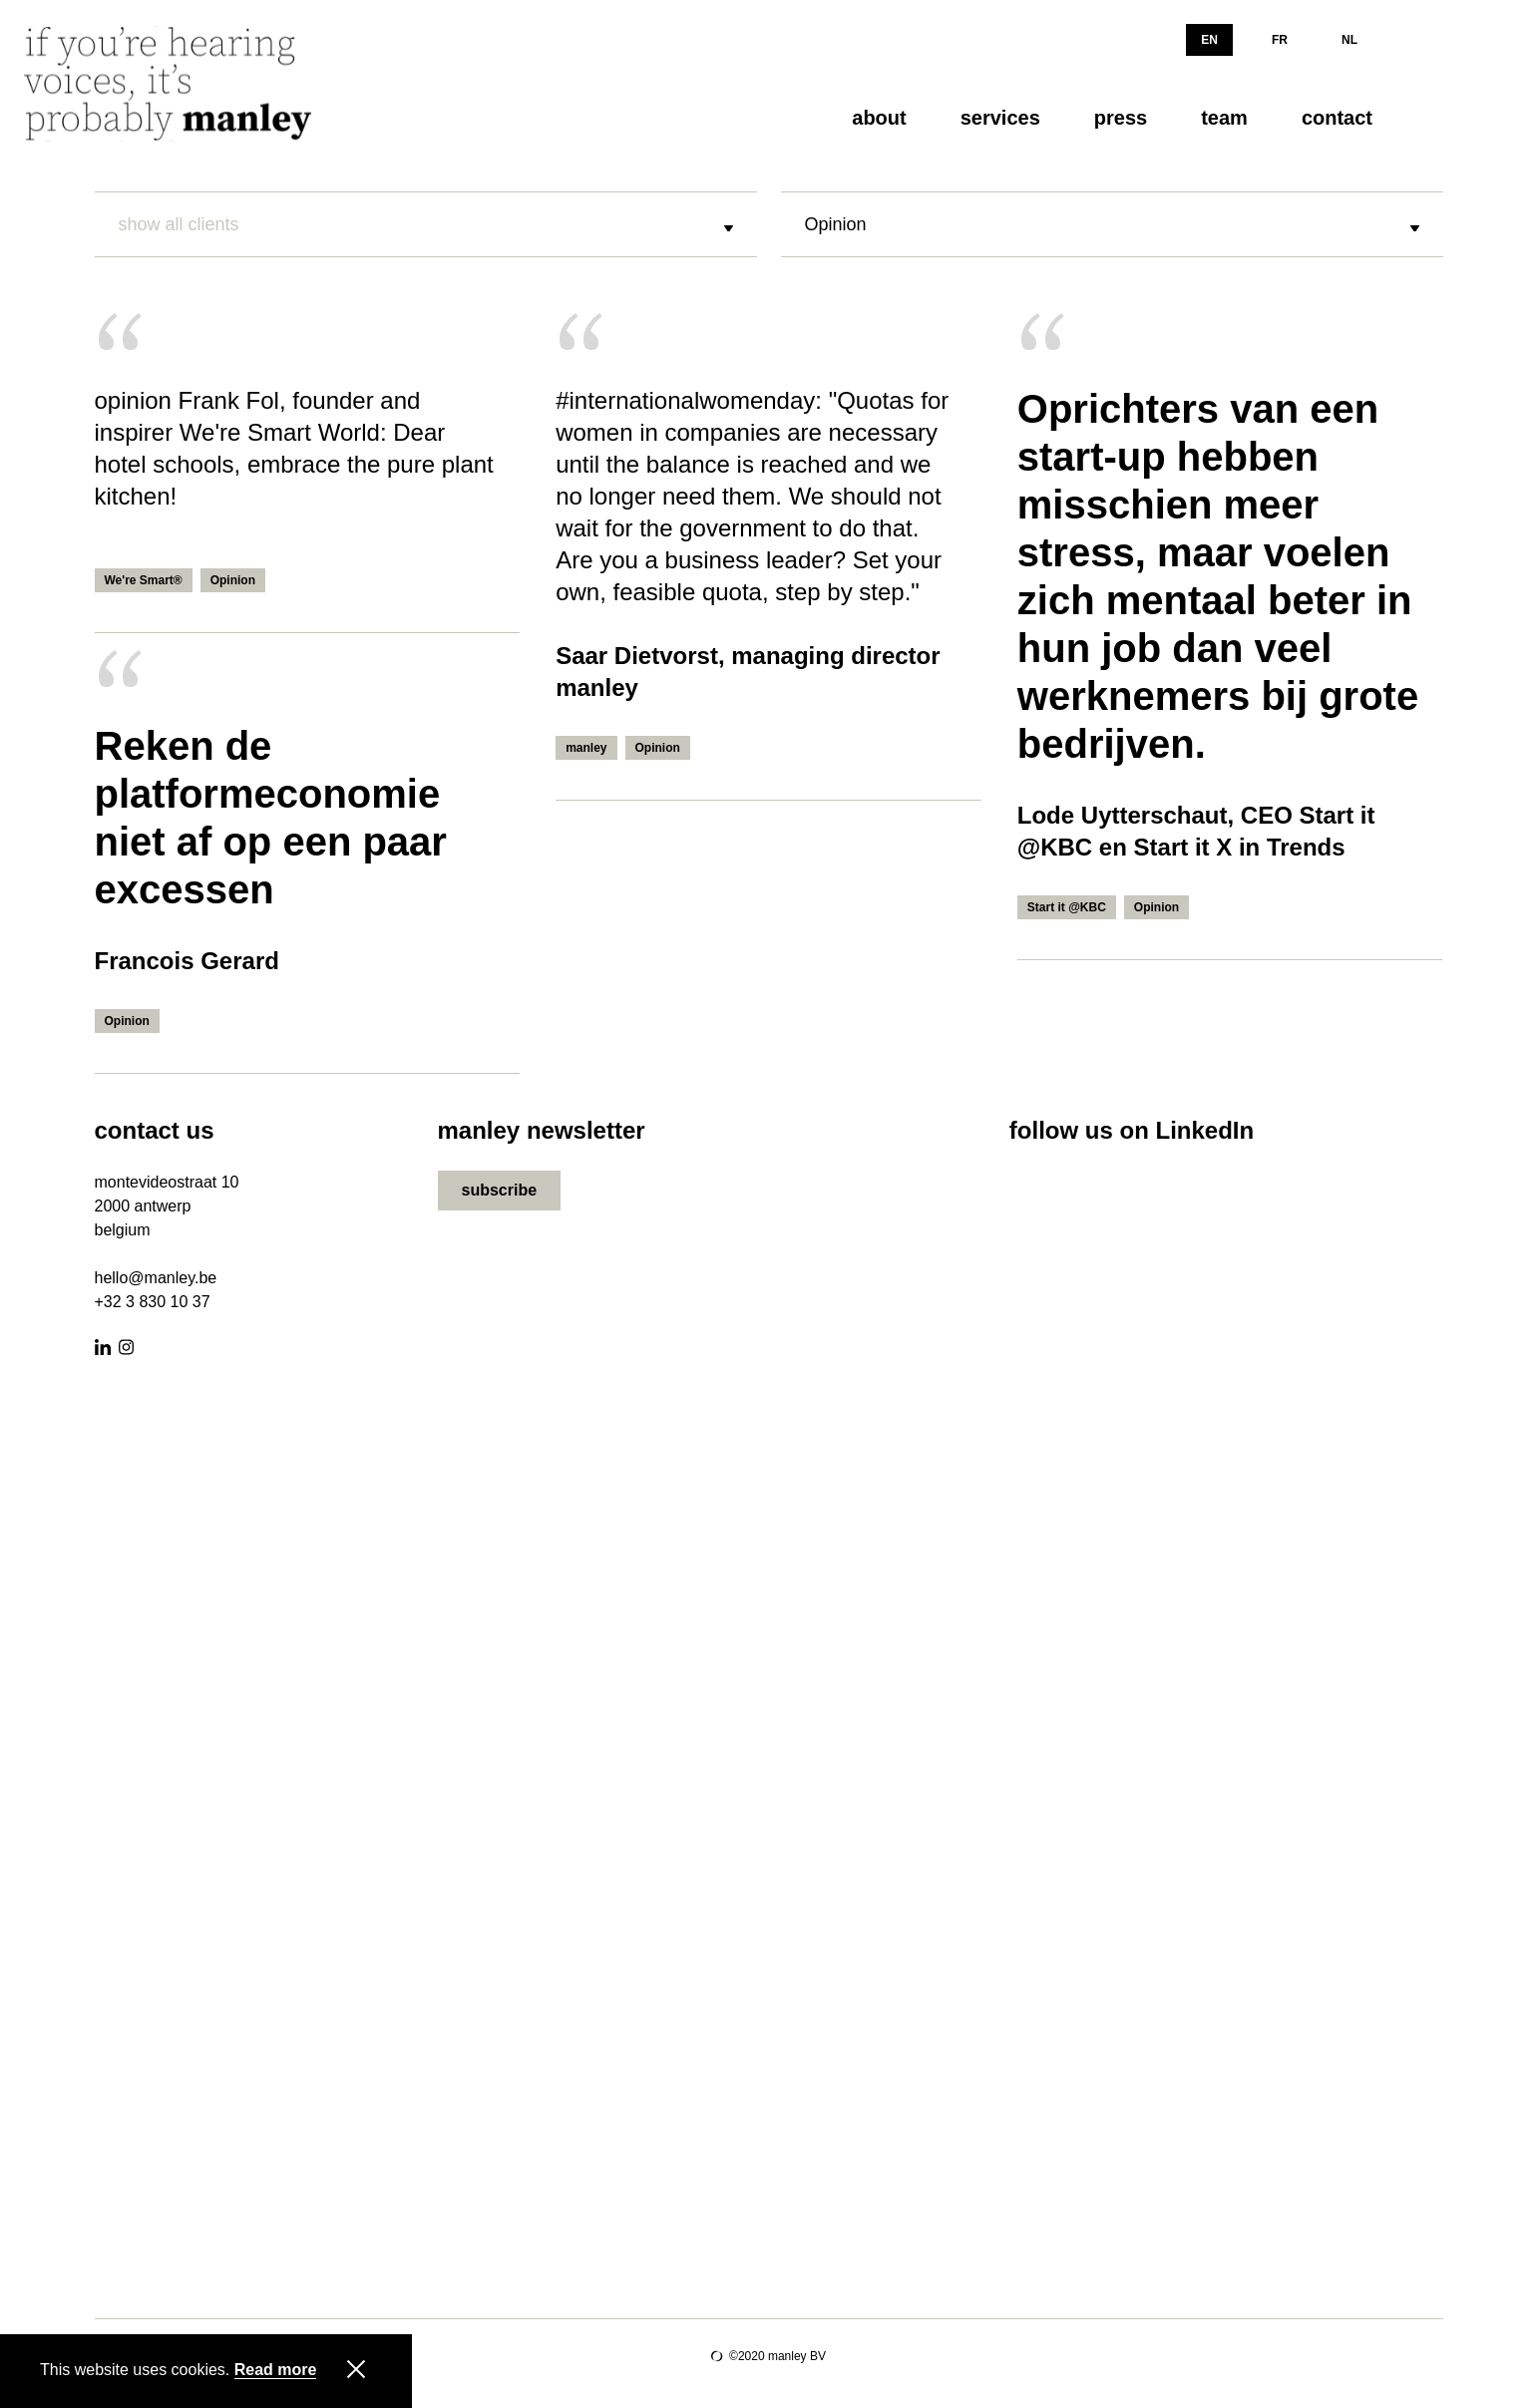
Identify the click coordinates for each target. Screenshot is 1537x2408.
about (879, 118)
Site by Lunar (717, 2356)
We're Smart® (144, 580)
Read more (275, 2370)
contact (1337, 118)
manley (586, 748)
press (1120, 118)
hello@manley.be (156, 1277)
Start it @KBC (1066, 907)
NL (1349, 40)
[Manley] (173, 84)
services (1000, 118)
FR (1280, 40)
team (1224, 118)
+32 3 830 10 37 (152, 1301)
